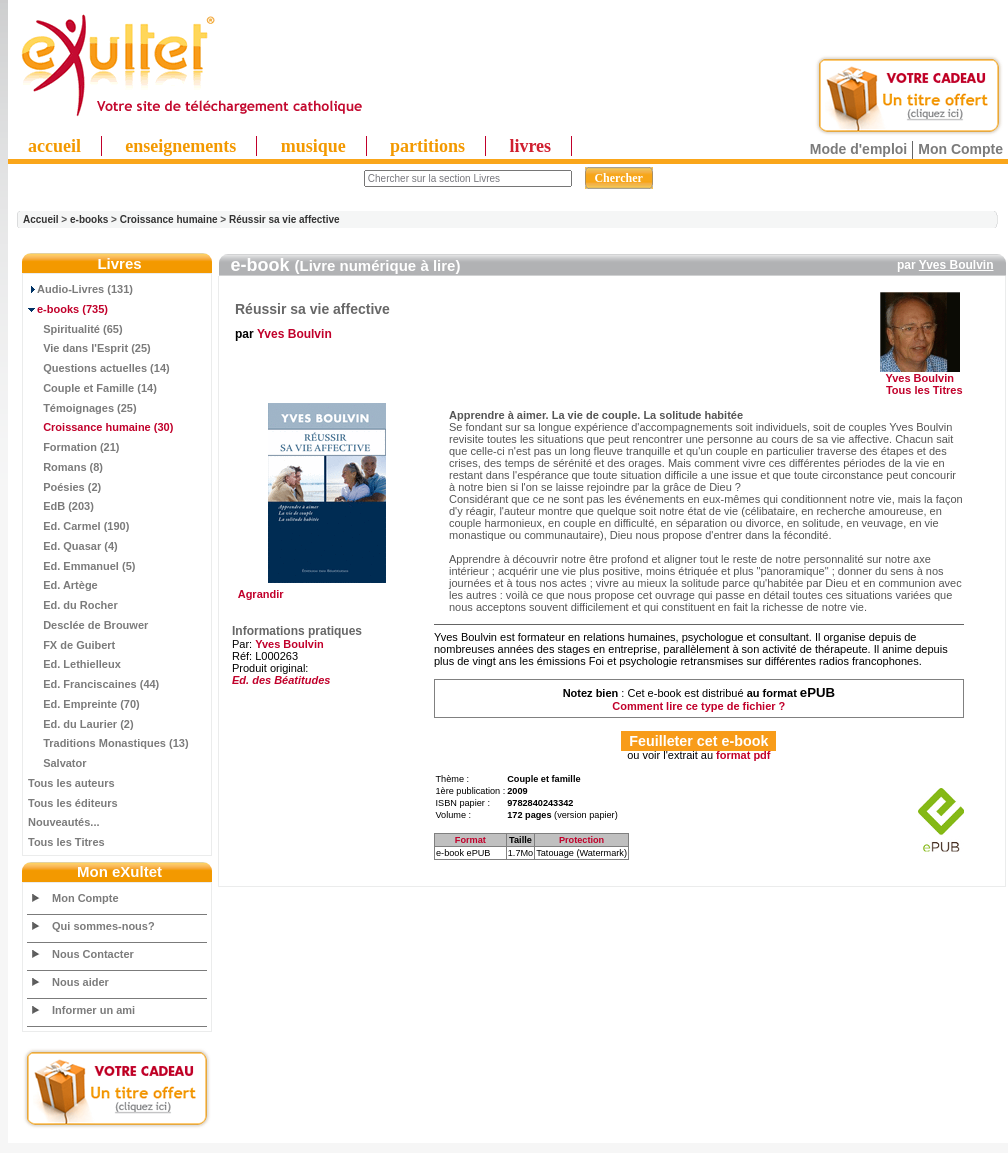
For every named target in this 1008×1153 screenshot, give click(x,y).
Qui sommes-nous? (103, 926)
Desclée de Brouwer (88, 625)
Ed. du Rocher (73, 605)
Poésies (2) (64, 487)
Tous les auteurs (71, 783)
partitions (427, 146)
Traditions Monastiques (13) (108, 743)
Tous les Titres (66, 842)
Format (470, 840)
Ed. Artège (63, 585)
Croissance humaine (169, 219)
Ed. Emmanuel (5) (81, 566)
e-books (89, 219)
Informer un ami (93, 1010)
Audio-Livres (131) (80, 289)
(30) (100, 427)
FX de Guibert (71, 645)
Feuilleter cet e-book (698, 741)
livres (530, 146)
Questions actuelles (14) (99, 368)
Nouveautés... (64, 822)
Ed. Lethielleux (74, 664)
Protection (581, 840)
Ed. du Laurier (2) (81, 724)
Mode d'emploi (858, 149)
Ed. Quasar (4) (73, 546)
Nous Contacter (93, 954)
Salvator (57, 763)
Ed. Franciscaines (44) (93, 684)
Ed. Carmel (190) (78, 526)
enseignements (180, 146)
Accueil (41, 219)
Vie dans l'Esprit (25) (89, 348)
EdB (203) (61, 506)
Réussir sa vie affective (284, 219)
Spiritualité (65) (75, 329)
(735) (68, 309)
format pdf (743, 755)
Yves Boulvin (956, 265)
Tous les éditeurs (73, 803)
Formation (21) (74, 447)
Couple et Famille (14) (92, 388)
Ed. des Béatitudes (281, 680)
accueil (54, 146)
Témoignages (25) (82, 408)
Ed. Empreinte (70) (84, 704)
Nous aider (80, 982)
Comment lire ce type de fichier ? (698, 706)
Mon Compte (960, 149)
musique (313, 146)
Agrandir (324, 589)
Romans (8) (65, 467)
